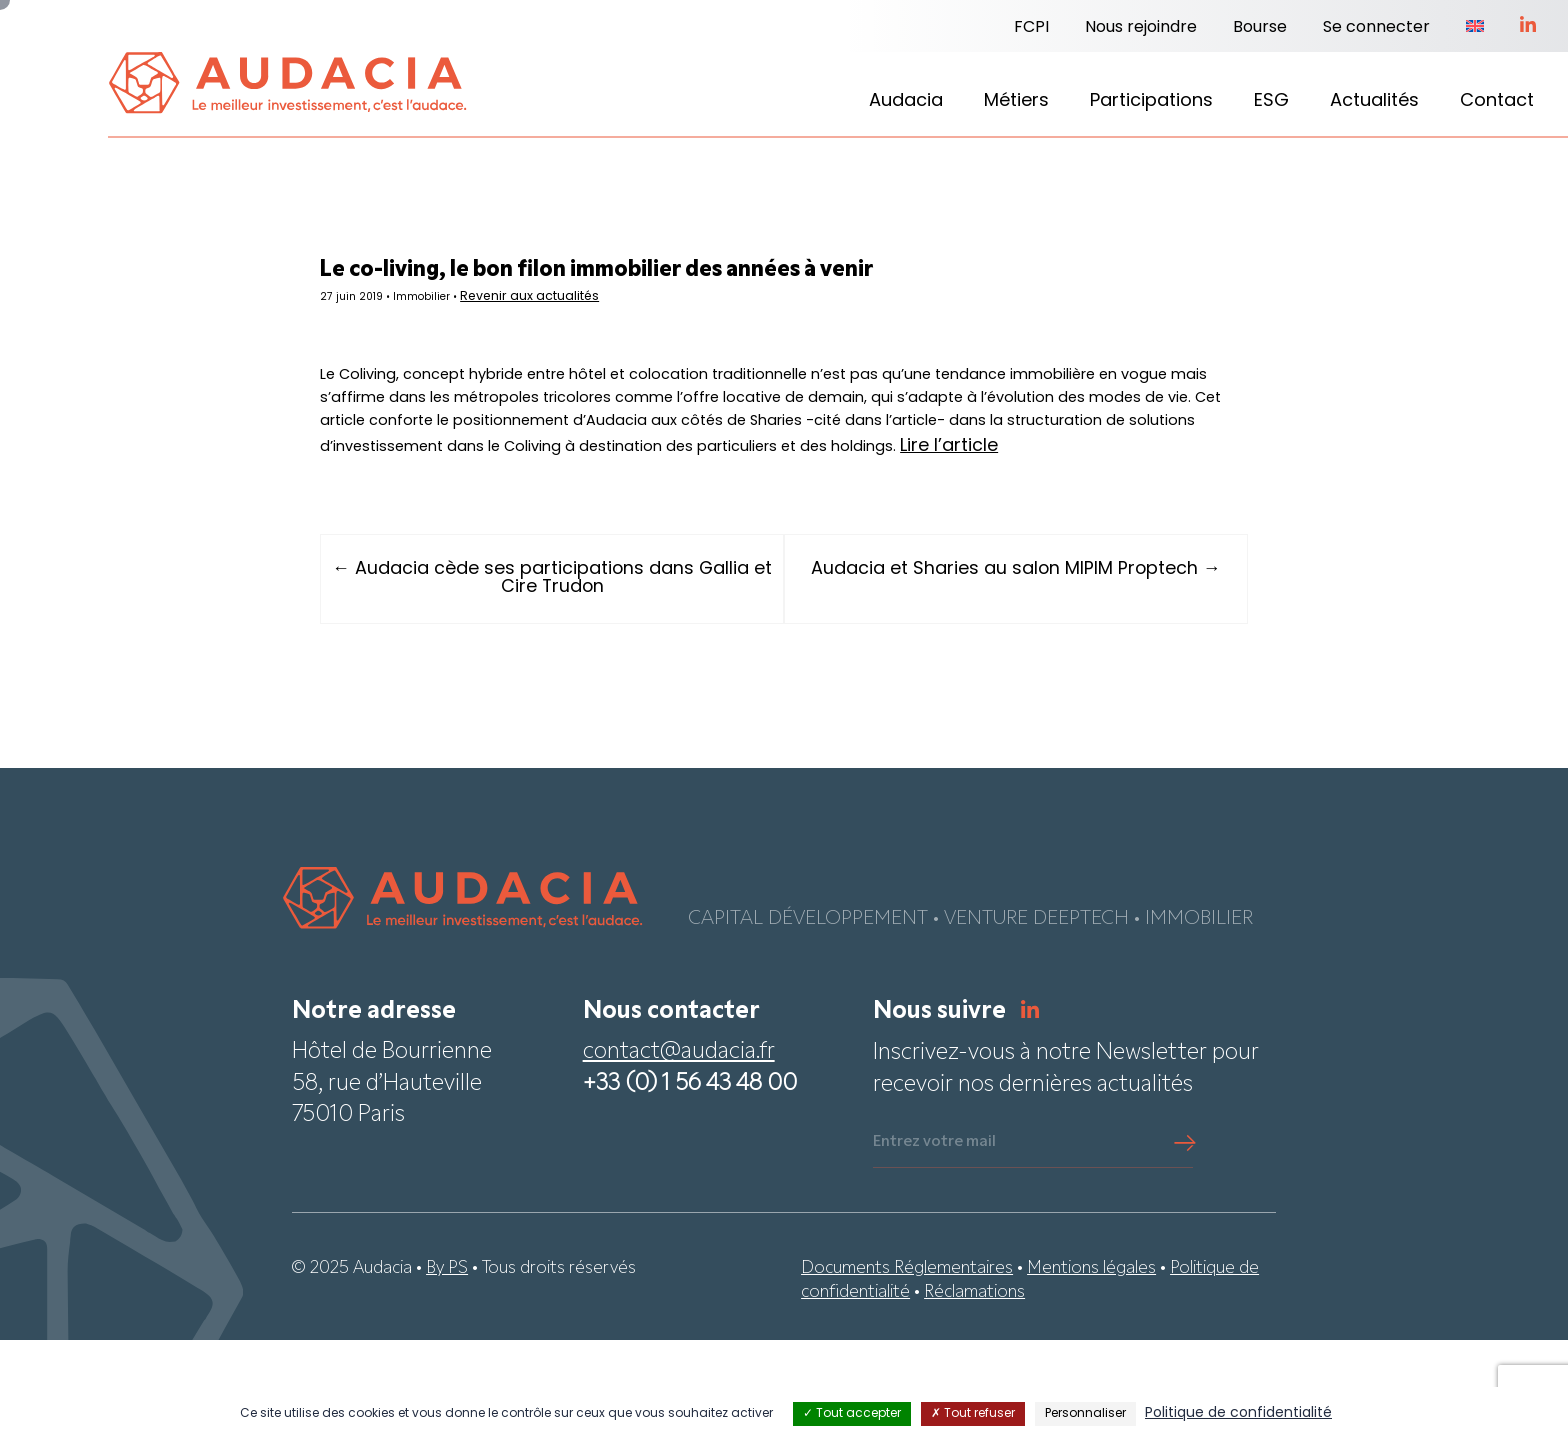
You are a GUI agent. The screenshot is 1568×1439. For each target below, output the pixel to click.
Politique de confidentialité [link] (1238, 1413)
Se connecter (1376, 28)
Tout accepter (852, 1414)
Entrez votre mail (934, 1242)
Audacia (906, 101)
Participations (1151, 101)
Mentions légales (1091, 1367)
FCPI (1031, 28)
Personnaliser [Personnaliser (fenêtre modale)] (1085, 1414)
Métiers (1016, 101)
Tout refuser (973, 1414)
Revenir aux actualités (626, 305)
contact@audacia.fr (679, 1152)
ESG (1271, 101)
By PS (447, 1367)
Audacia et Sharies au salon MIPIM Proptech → (980, 676)
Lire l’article (691, 544)
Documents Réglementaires (907, 1367)
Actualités (1374, 101)
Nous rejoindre (1141, 28)
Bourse (1260, 28)
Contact (1497, 101)
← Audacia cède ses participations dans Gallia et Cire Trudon (588, 676)
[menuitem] (1475, 28)
